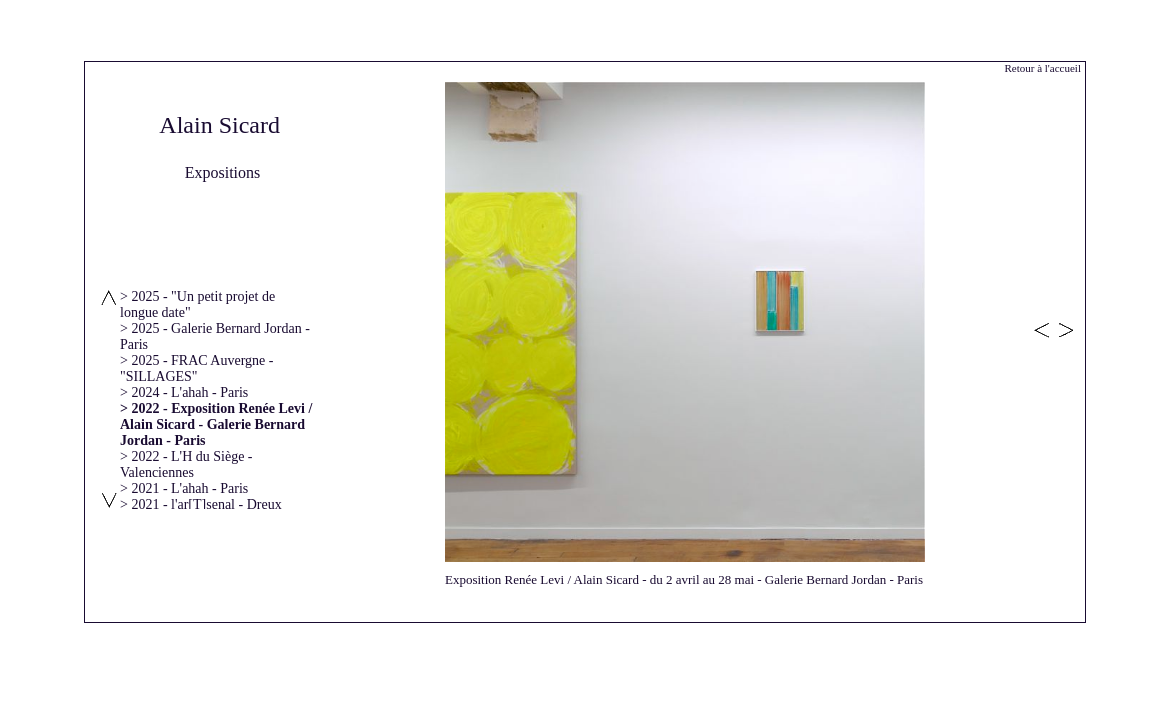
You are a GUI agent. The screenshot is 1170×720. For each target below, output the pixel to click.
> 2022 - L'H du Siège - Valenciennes (186, 464)
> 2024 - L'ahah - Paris (184, 392)
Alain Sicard (219, 125)
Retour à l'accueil (1042, 68)
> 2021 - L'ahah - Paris (184, 488)
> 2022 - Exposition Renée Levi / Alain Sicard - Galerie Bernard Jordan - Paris (216, 424)
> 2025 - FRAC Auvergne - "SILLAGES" (196, 368)
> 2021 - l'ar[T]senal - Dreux (201, 504)
